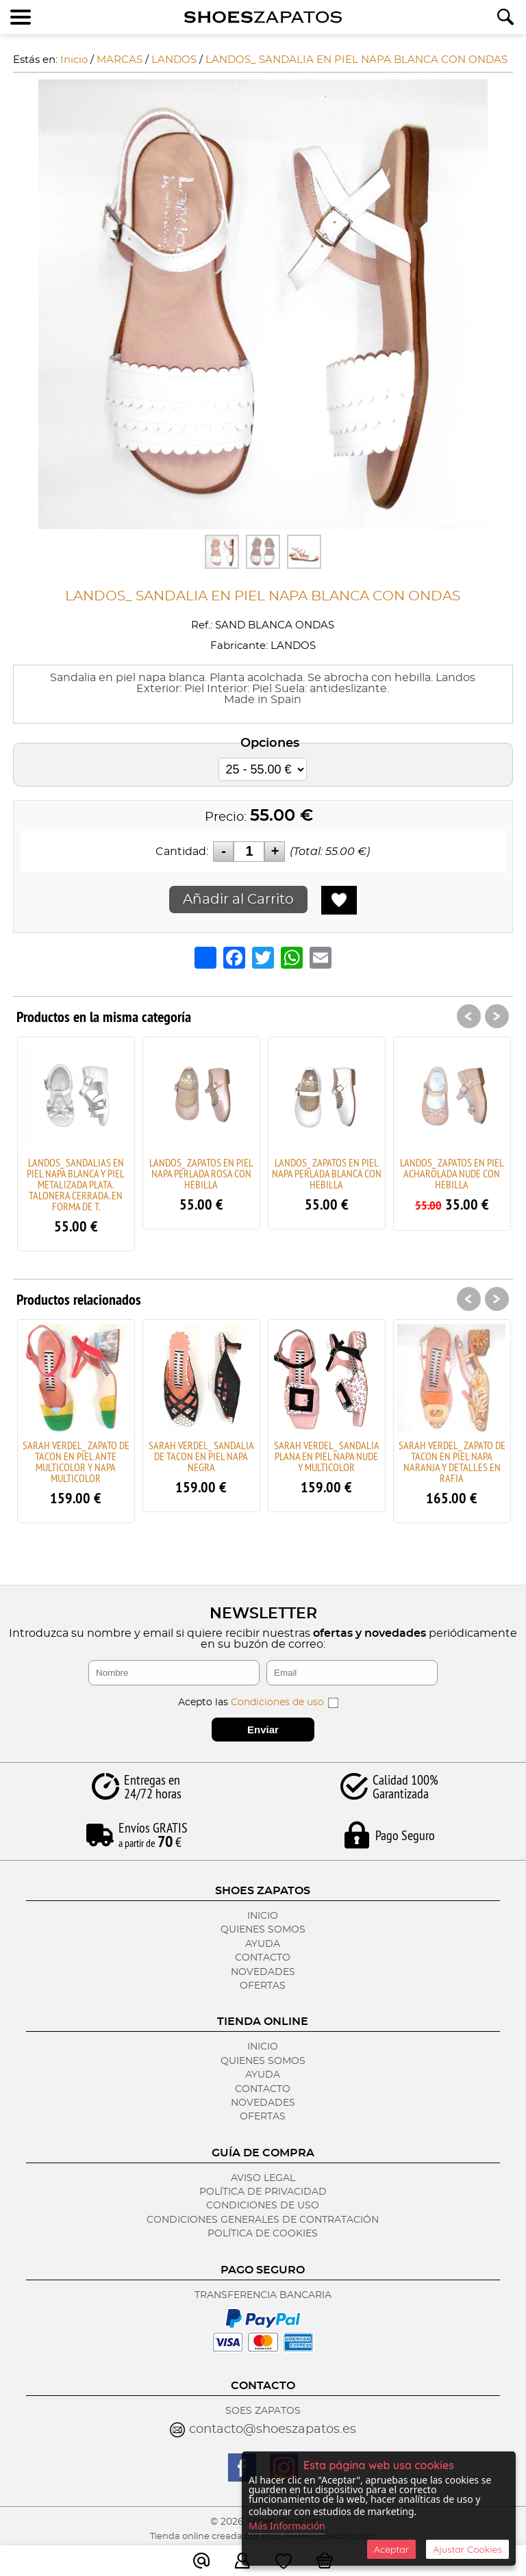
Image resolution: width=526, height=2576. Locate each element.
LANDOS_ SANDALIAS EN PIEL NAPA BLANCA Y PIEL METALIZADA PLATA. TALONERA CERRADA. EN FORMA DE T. (76, 1184)
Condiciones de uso (277, 1702)
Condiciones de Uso (262, 2205)
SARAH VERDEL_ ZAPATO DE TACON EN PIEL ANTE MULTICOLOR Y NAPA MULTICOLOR (76, 1461)
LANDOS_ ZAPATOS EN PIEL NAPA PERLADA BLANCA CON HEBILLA (326, 1173)
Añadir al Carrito (238, 899)
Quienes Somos (263, 1930)
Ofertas (263, 1986)
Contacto (262, 1958)
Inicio (262, 1916)
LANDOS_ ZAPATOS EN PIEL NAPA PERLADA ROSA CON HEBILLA (201, 1173)
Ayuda (262, 1944)
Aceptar (391, 2549)
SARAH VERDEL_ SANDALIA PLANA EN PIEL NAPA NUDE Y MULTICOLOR (326, 1456)
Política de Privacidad (263, 2192)
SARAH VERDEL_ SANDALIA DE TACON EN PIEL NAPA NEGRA (201, 1456)
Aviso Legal (263, 2178)
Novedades (263, 1972)
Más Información (287, 2525)
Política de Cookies (263, 2234)
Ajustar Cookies (467, 2549)
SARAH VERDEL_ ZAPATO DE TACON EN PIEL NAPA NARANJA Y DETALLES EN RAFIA (452, 1461)
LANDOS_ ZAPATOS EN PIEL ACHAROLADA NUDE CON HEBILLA (452, 1173)
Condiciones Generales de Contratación (263, 2220)
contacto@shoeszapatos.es (272, 2429)
